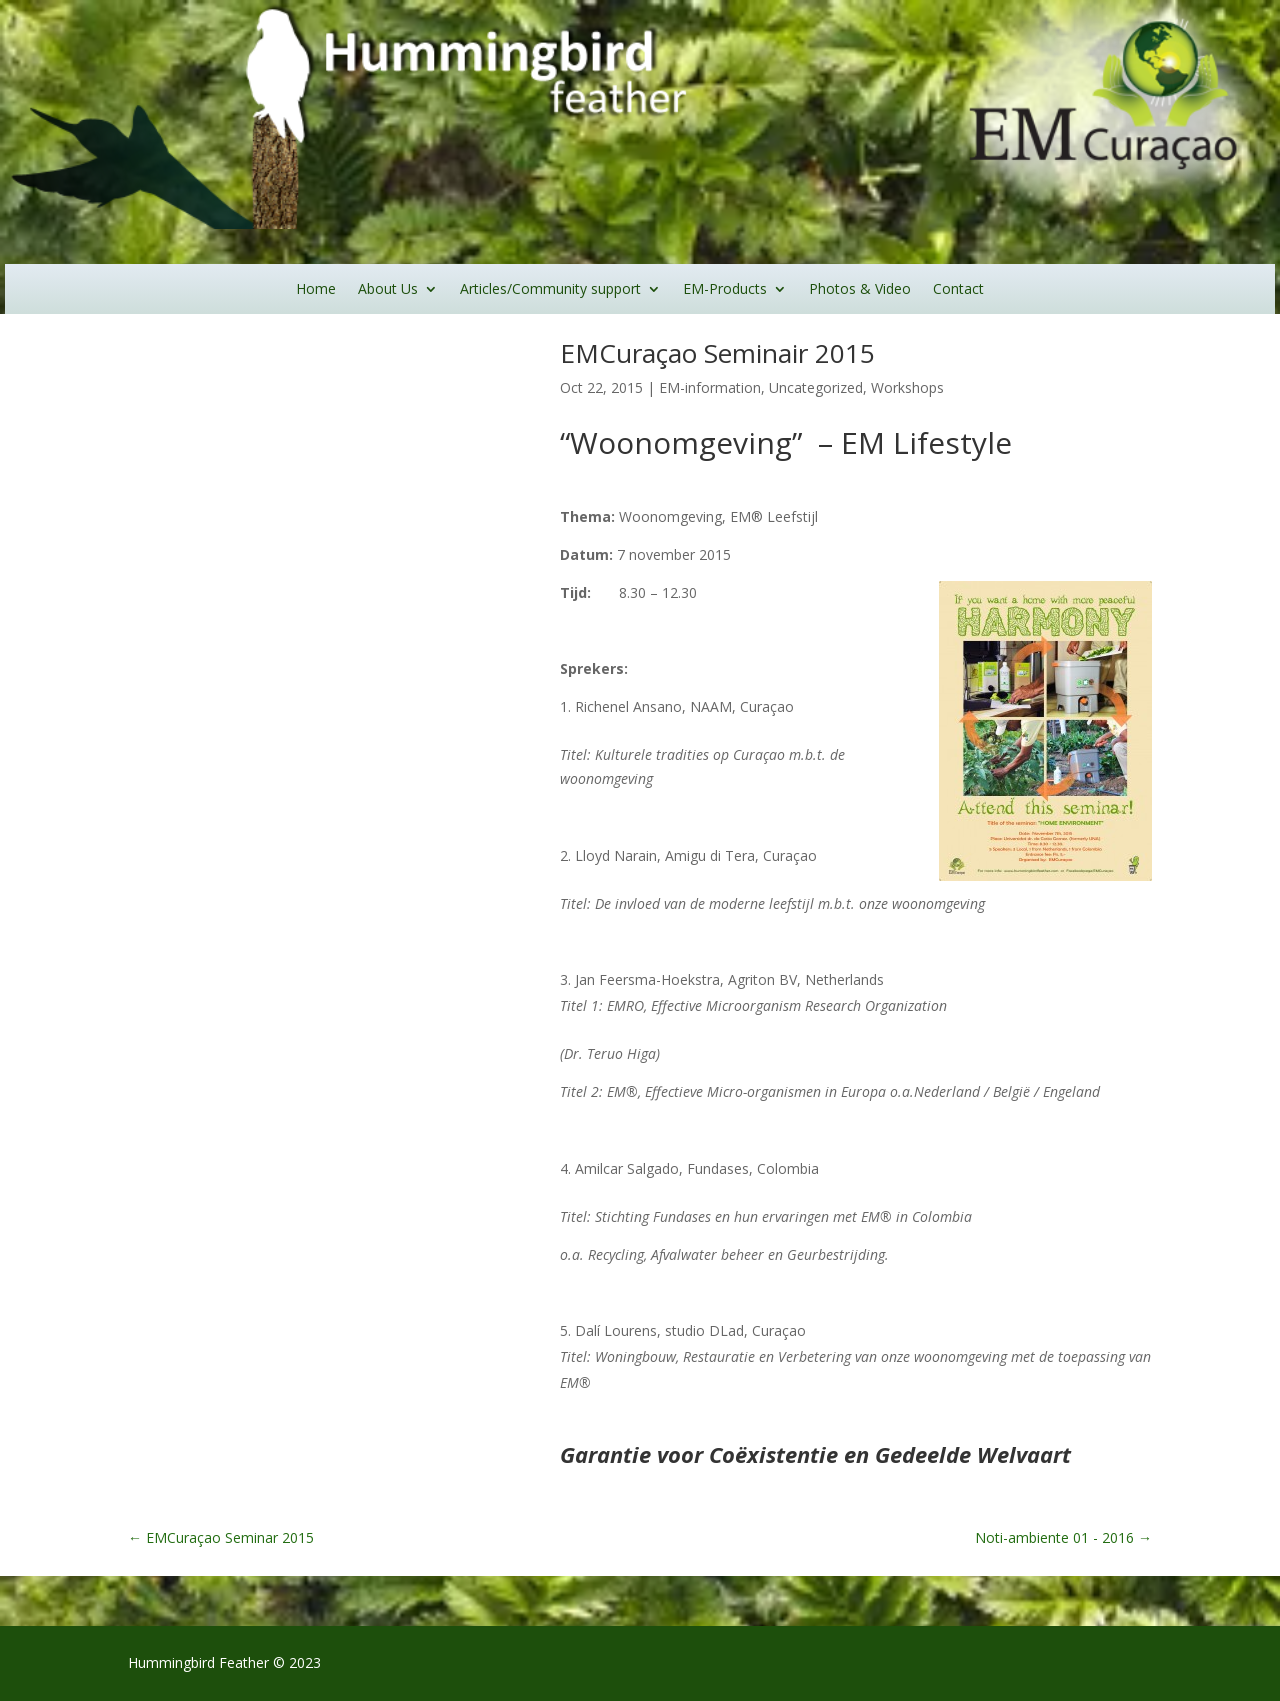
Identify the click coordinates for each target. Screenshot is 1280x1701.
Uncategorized (816, 387)
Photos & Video (860, 290)
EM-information (710, 387)
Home (316, 290)
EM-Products (725, 290)
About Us (388, 290)
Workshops (907, 387)
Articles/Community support (550, 290)
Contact (958, 290)
